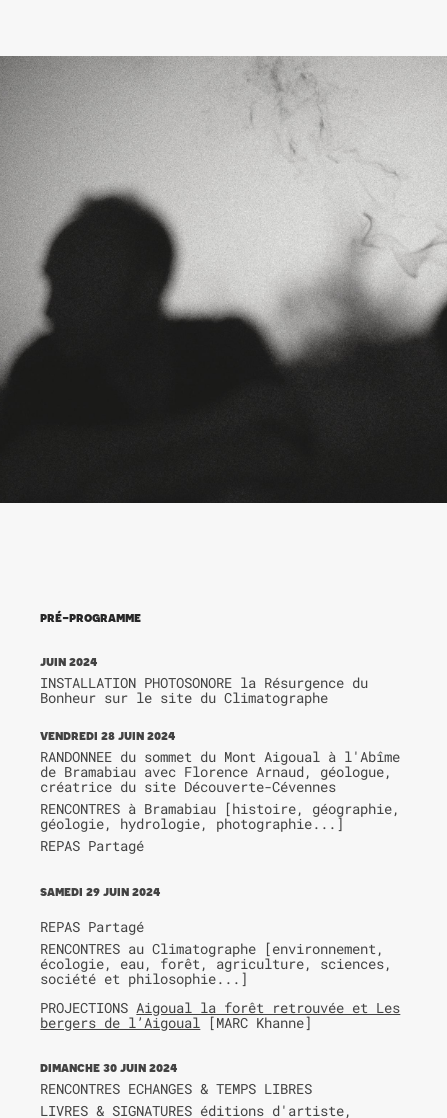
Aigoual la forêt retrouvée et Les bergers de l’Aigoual (220, 1015)
